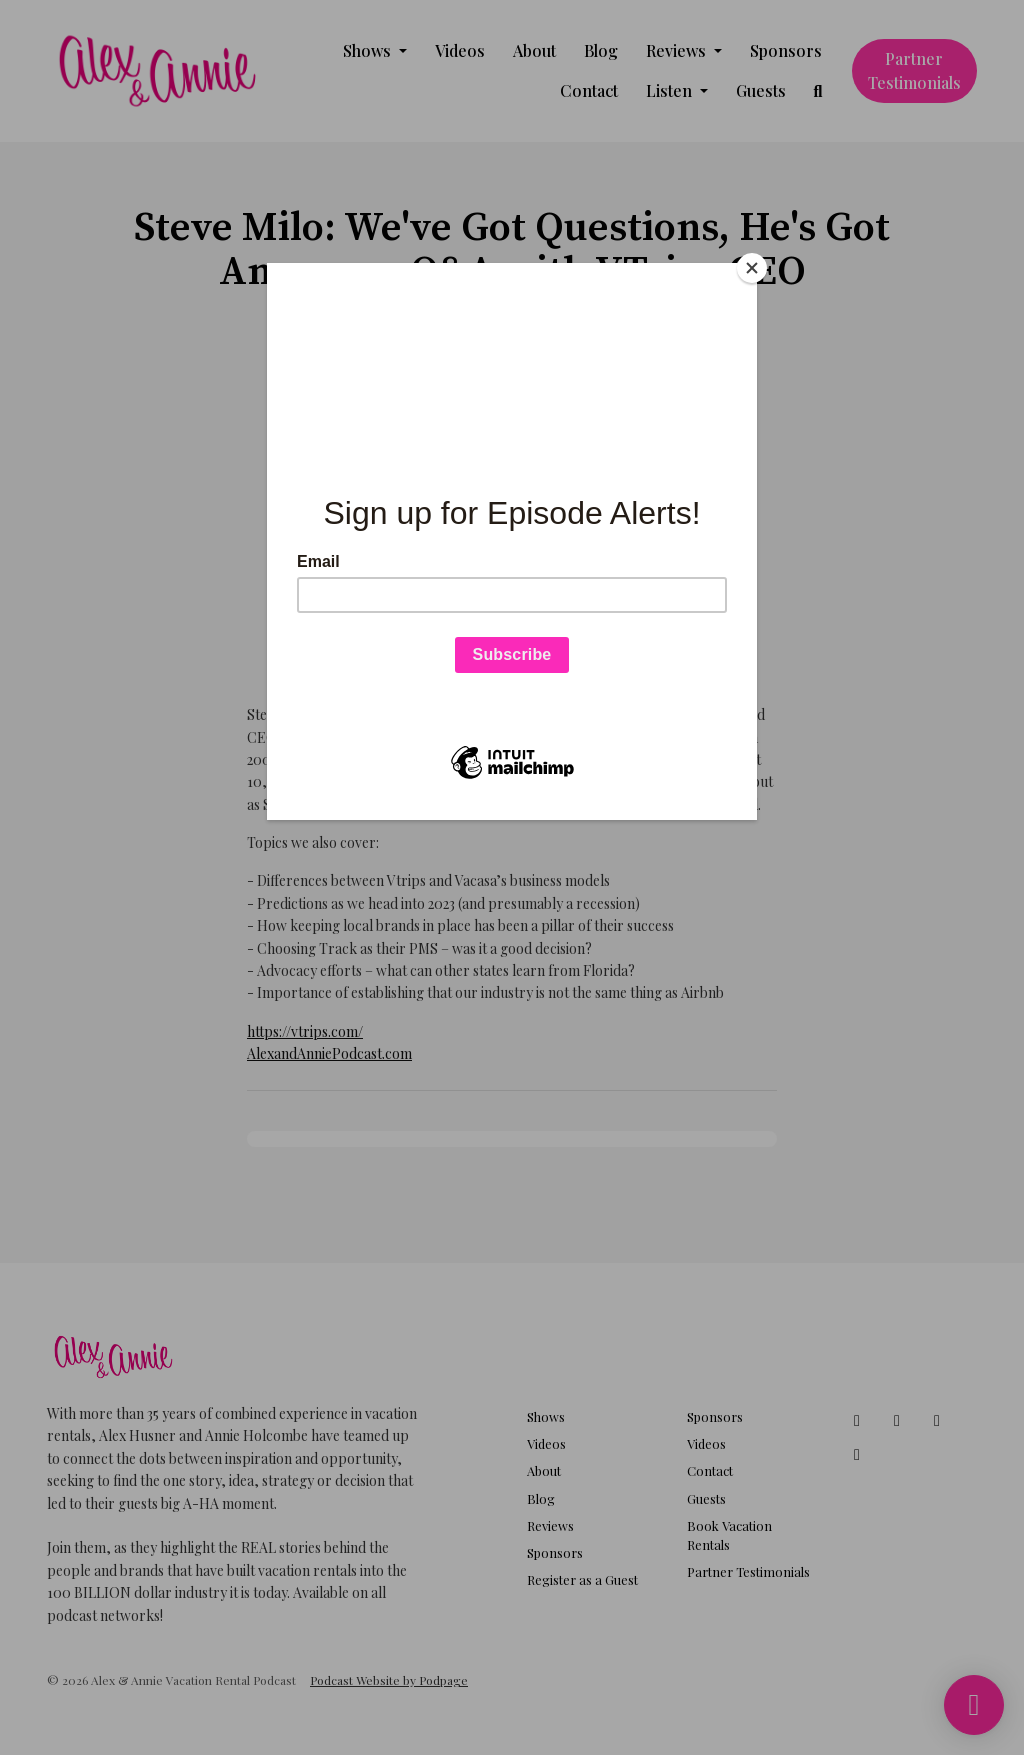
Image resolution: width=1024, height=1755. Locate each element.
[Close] (752, 268)
